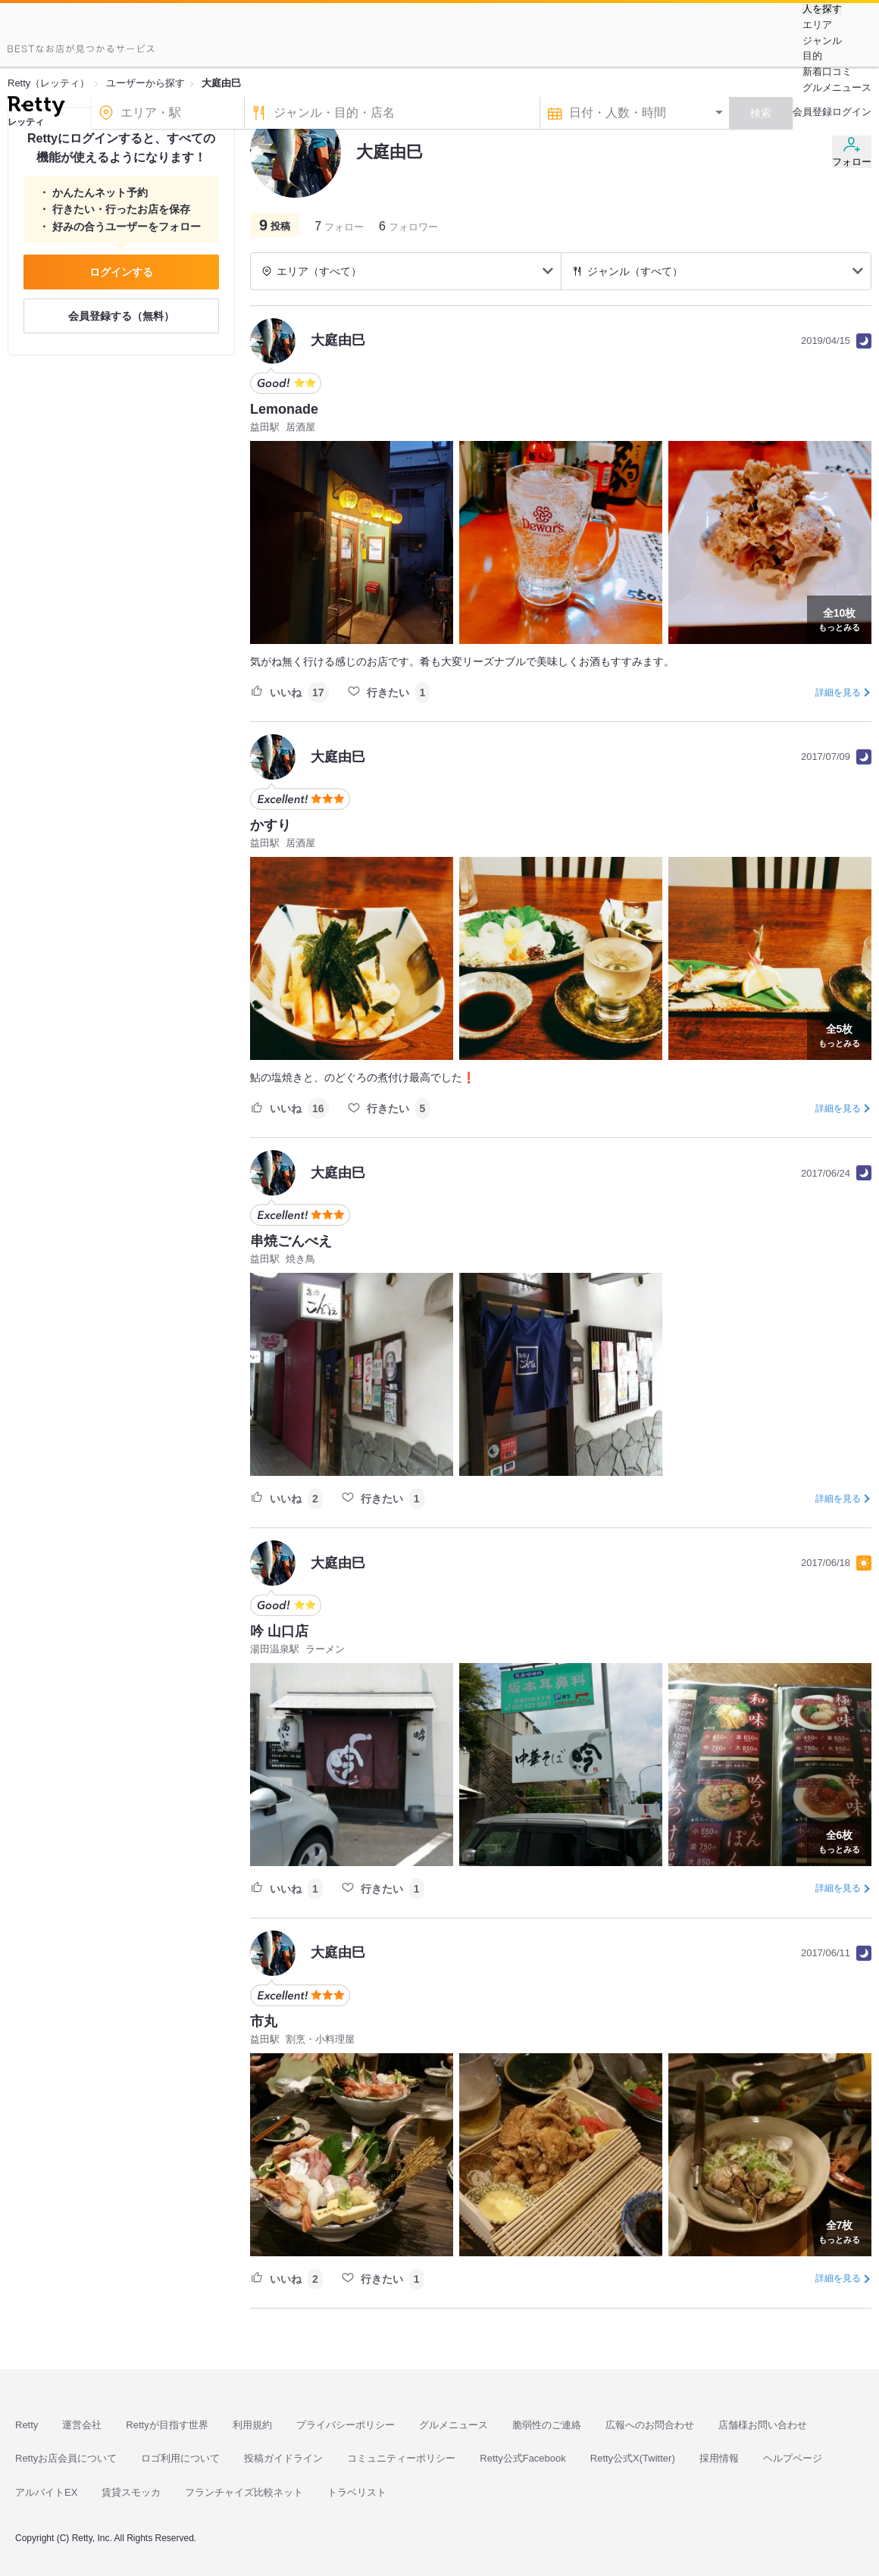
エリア (817, 24)
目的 (812, 55)
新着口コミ (827, 71)
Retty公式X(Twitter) (632, 2458)
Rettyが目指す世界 (167, 2425)
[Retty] (36, 108)
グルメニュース (836, 87)
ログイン (851, 111)
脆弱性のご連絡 (546, 2425)
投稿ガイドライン (283, 2458)
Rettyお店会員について (66, 2458)
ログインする (121, 272)
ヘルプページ (792, 2458)
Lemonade (284, 409)
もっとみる (839, 618)
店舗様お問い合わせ (762, 2425)
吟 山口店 (279, 1631)
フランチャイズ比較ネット (244, 2492)
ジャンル (822, 40)
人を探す (822, 9)
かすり (270, 825)
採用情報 (719, 2458)
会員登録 (812, 111)
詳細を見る (838, 692)
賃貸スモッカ (131, 2492)
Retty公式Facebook (522, 2458)
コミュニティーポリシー (401, 2458)
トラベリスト (356, 2492)
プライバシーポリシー (345, 2425)
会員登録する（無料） (121, 316)
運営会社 (82, 2425)
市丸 (263, 2021)
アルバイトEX (46, 2492)
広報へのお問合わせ (649, 2425)
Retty (26, 2425)
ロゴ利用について (180, 2458)
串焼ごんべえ (291, 1241)
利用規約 (252, 2425)
